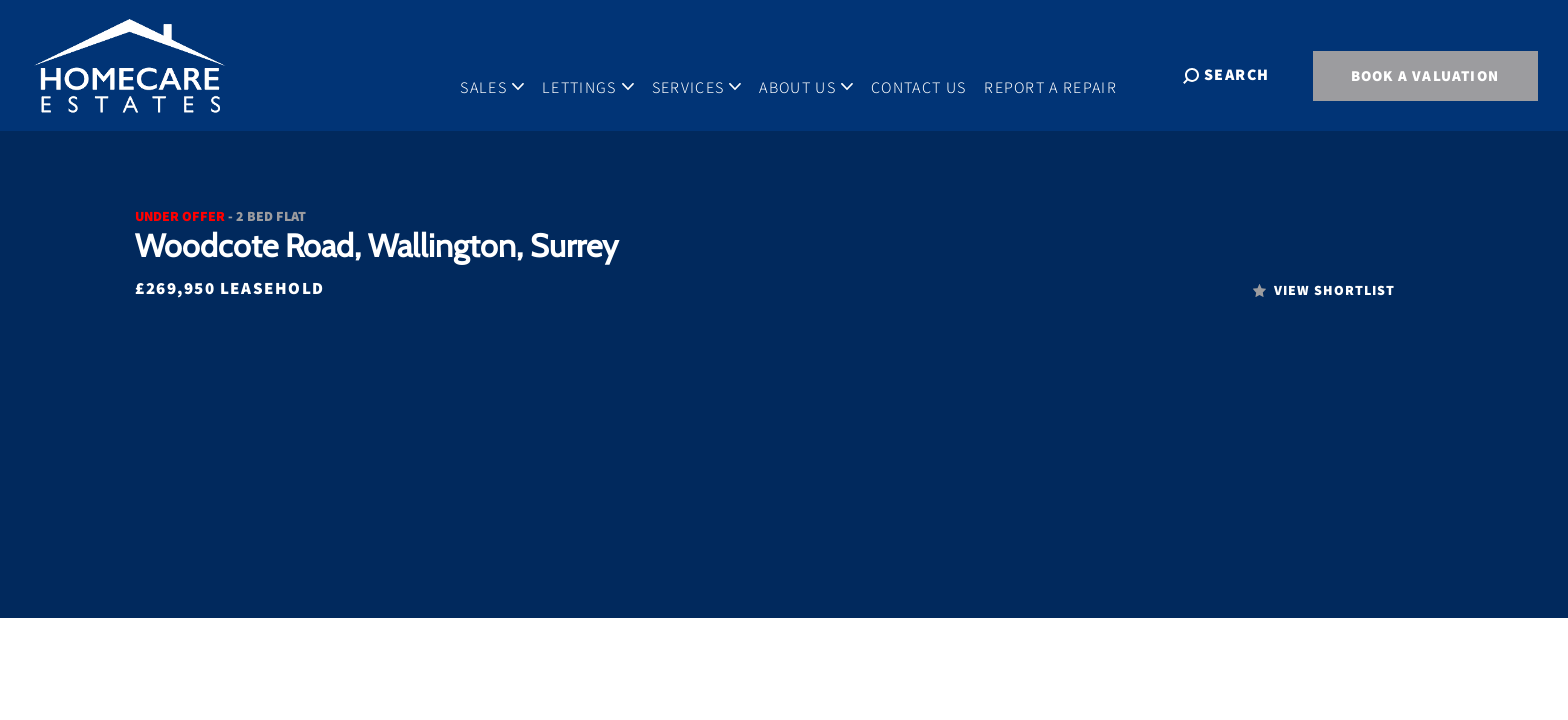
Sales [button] (510, 74)
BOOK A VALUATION (1425, 75)
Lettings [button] (606, 74)
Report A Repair (1068, 74)
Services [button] (714, 74)
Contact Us (936, 74)
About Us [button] (824, 74)
